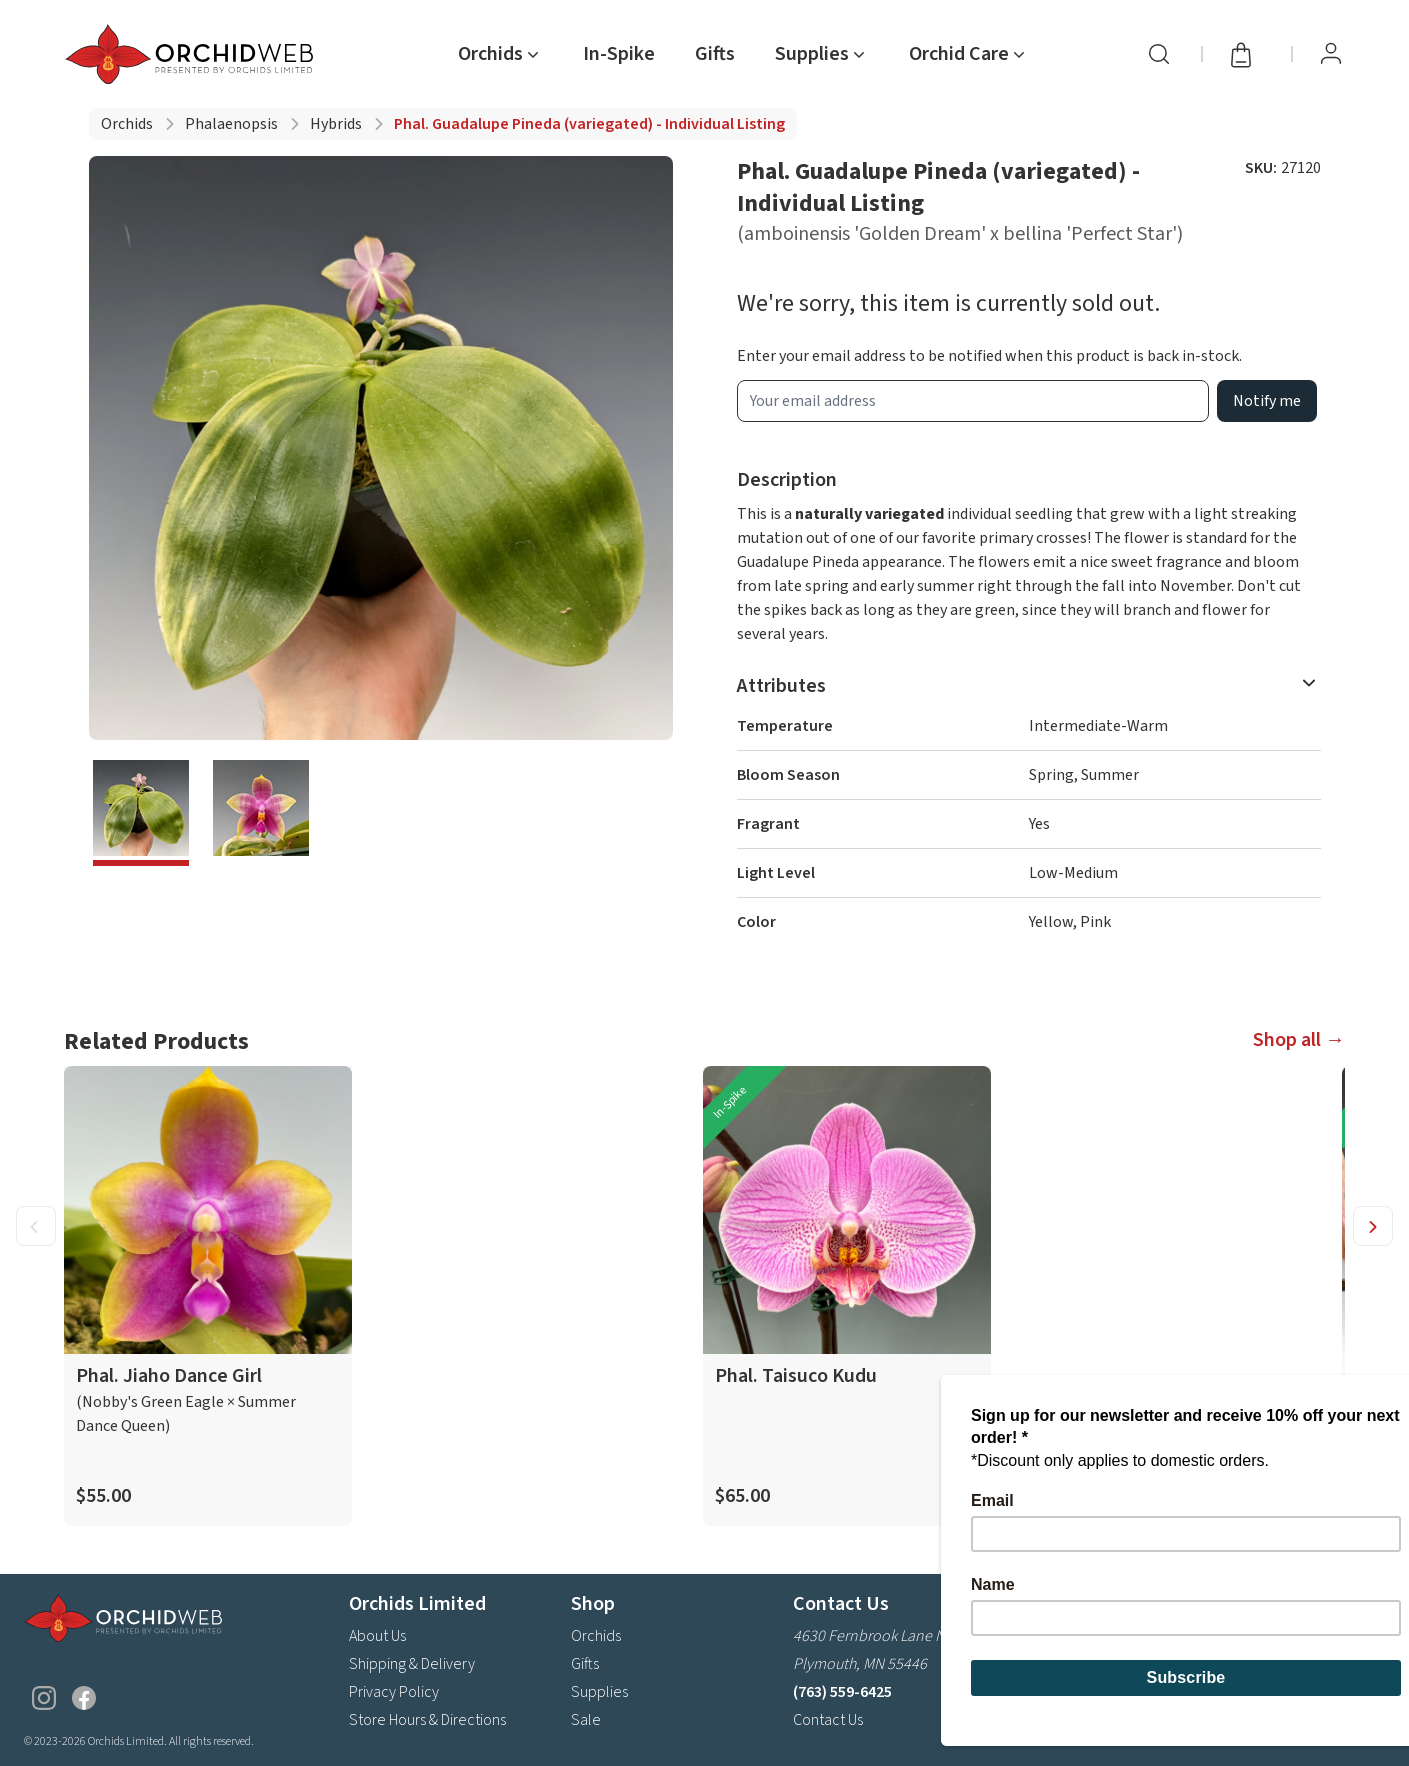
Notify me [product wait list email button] (1267, 401)
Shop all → (1299, 1040)
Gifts (715, 54)
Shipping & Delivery (412, 1664)
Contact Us (828, 1720)
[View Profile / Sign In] (1331, 54)
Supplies (599, 1692)
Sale (586, 1720)
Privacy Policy (394, 1692)
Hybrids (336, 124)
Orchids (127, 124)
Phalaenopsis (231, 124)
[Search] (1159, 54)
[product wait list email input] (973, 401)
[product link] (208, 1296)
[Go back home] (193, 54)
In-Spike (619, 54)
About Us (377, 1636)
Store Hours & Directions (427, 1720)
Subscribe (1332, 1670)
